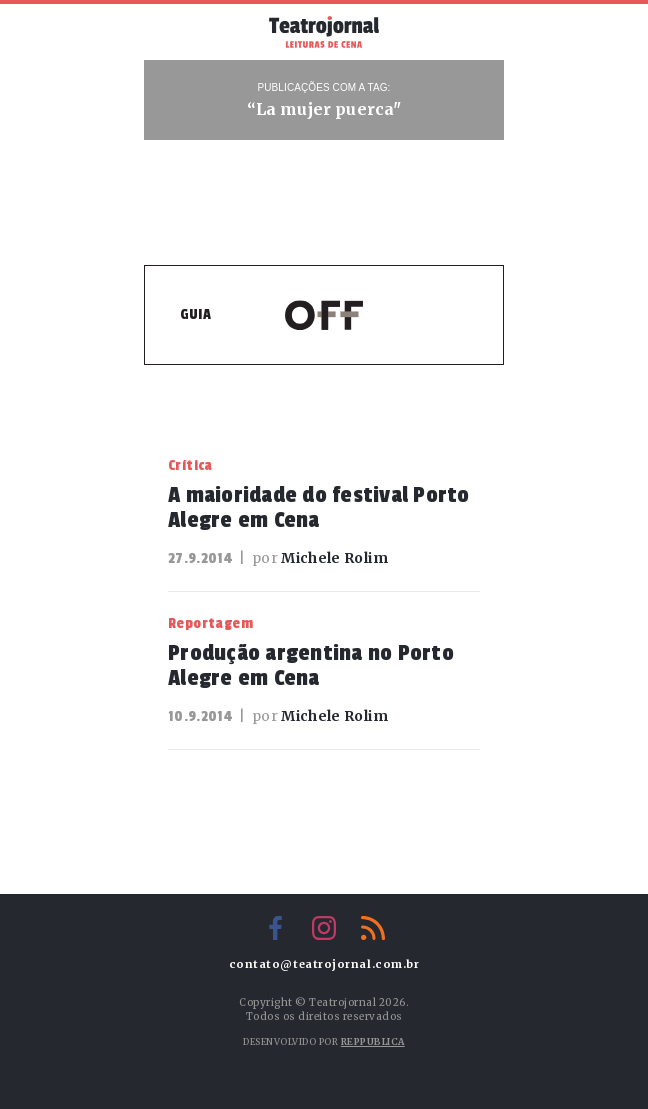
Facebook (275, 928)
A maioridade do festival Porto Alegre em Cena (319, 507)
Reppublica (373, 1041)
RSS (373, 928)
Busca (473, 32)
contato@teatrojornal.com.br (324, 964)
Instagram (324, 928)
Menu (175, 30)
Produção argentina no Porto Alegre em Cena (311, 665)
